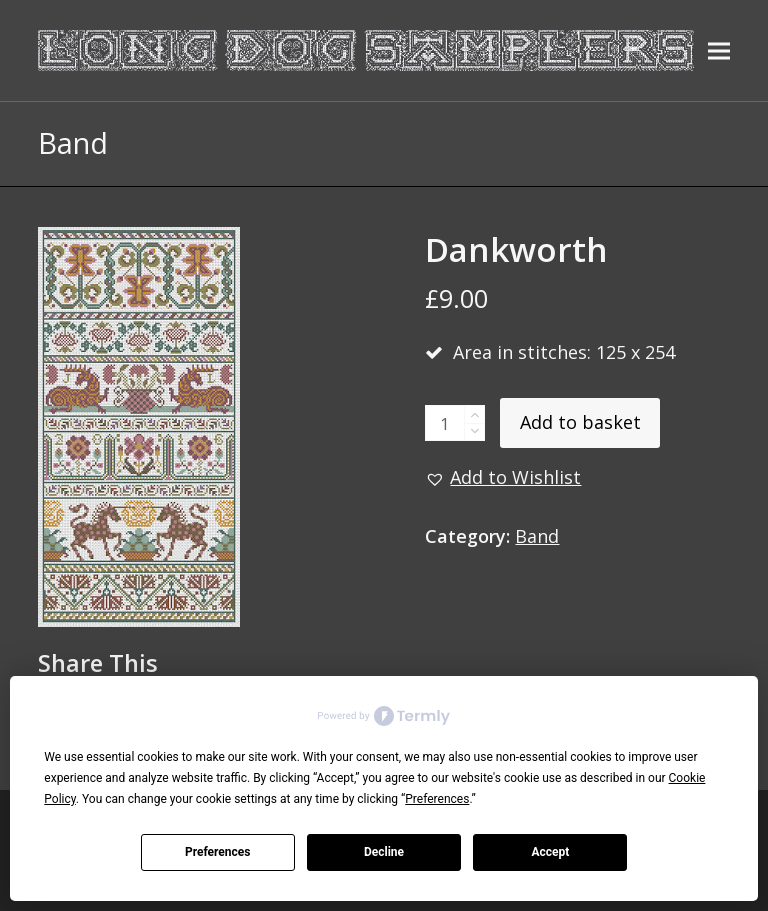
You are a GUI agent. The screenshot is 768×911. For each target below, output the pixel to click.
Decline (384, 852)
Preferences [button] (437, 799)
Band (537, 536)
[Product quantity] (445, 423)
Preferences (218, 852)
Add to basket (580, 422)
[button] (719, 50)
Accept (550, 852)
